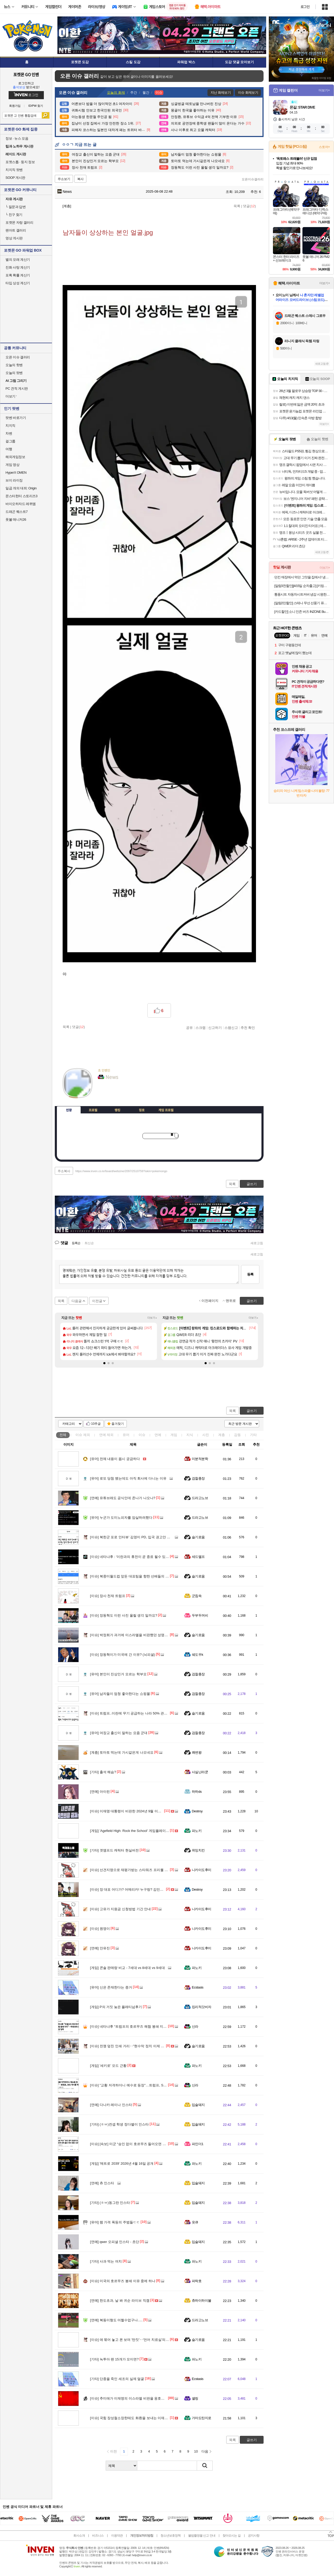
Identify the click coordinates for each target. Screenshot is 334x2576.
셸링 (195, 2398)
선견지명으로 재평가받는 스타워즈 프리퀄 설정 (130, 1870)
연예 (106, 1435)
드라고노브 (200, 1498)
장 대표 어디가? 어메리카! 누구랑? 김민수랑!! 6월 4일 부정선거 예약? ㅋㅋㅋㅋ (155, 1889)
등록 (250, 1274)
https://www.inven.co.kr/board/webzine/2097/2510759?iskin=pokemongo (121, 1171)
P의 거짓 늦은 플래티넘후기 (116, 2007)
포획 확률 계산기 (17, 275)
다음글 (76, 1301)
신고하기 (215, 1027)
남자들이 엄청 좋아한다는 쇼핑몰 (120, 1694)
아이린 (100, 1792)
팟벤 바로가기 (15, 417)
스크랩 (200, 1027)
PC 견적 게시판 (16, 388)
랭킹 (117, 1110)
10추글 (96, 1424)
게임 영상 (12, 464)
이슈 (82, 1435)
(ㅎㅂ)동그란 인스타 (110, 2203)
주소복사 (64, 1171)
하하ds (197, 1792)
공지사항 (253, 2535)
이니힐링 (112, 1093)
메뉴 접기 (239, 1109)
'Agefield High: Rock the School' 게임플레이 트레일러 (135, 1831)
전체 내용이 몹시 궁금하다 (115, 1459)
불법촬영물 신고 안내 (201, 2535)
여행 (8, 449)
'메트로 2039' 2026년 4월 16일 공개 (121, 2163)
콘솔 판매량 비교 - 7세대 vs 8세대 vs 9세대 (127, 1968)
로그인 (305, 7)
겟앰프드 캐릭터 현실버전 (114, 1850)
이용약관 (117, 2535)
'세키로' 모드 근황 (108, 2066)
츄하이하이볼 (201, 2300)
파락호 (196, 2281)
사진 (205, 1435)
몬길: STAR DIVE (302, 107)
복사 (80, 179)
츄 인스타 (102, 2183)
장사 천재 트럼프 (107, 1596)
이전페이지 (209, 1301)
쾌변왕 (196, 1752)
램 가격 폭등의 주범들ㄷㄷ (115, 2222)
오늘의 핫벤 (14, 365)
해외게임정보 (15, 457)
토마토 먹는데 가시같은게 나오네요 (121, 1752)
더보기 (123, 1093)
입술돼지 (198, 2105)
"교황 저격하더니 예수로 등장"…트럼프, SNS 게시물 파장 (138, 2085)
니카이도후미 (201, 1870)
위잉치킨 (198, 1850)
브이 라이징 (14, 480)
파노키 (196, 1831)
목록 (237, 206)
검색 (45, 115)
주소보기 (64, 179)
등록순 (76, 1243)
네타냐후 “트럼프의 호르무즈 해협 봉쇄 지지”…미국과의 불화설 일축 (147, 2026)
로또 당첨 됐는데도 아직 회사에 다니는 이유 (128, 1478)
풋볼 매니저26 (15, 519)
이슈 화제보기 (248, 92)
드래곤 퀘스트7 (16, 511)
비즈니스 (98, 2535)
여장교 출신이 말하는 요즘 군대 (118, 1733)
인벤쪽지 (102, 1093)
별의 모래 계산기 (17, 259)
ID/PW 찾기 (35, 105)
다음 (204, 2451)
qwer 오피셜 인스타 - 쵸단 (114, 2242)
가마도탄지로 (201, 2418)
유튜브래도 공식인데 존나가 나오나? (122, 1498)
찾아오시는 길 (231, 2535)
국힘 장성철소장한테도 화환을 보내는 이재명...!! (131, 2418)
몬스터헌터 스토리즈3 (21, 496)
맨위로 (231, 1301)
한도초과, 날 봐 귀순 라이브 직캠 (120, 2300)
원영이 (100, 1929)
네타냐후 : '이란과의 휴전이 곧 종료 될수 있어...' (131, 1557)
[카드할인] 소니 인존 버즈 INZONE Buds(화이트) (302, 612)
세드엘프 (198, 1557)
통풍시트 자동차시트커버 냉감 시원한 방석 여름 (302, 594)
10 (196, 2451)
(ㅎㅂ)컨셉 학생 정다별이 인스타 (119, 2124)
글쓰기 (252, 1411)
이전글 (97, 1301)
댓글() (249, 206)
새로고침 (256, 1243)
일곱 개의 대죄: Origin (21, 488)
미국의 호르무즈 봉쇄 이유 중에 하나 (122, 2281)
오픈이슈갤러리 (253, 179)
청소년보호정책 (170, 2535)
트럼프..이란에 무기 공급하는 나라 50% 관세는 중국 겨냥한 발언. (144, 1713)
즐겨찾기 (117, 1424)
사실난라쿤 (200, 1772)
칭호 (142, 1110)
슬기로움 (198, 1537)
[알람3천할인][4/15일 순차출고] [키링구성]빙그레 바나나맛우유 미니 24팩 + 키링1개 (302, 586)
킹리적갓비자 (201, 2007)
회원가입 (15, 105)
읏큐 (195, 2222)
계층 (221, 1435)
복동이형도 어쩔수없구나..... (116, 2320)
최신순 (89, 1243)
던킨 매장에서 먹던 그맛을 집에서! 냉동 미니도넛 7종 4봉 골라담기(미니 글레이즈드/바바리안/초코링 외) (302, 577)
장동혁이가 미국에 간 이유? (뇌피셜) (122, 1655)
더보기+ (152, 1318)
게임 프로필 (166, 1110)
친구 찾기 (13, 214)
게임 (173, 1435)
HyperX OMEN (15, 472)
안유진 (100, 1948)
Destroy (197, 1811)
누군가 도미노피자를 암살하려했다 (121, 1518)
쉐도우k (197, 1655)
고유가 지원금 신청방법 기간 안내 (120, 1909)
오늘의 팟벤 (14, 373)
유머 (126, 1435)
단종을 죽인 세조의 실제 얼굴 (117, 2379)
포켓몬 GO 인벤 (26, 74)
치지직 (10, 425)
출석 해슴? (103, 1772)
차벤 (8, 433)
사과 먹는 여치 (106, 2261)
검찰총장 (198, 1478)
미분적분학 (200, 1459)
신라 (195, 2026)
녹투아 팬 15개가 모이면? (114, 2359)
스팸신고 (231, 1027)
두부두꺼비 (200, 1615)
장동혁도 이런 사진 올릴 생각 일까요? (123, 1615)
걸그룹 (10, 441)
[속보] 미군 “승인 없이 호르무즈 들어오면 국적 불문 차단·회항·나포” (145, 2144)
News (64, 191)
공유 (189, 1027)
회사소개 (79, 2535)
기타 (253, 1435)
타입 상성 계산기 (17, 283)
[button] (104, 1363)
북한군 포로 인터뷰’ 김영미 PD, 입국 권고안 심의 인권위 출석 (141, 1537)
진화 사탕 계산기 (17, 267)
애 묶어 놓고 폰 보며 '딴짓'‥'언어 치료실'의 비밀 (131, 2340)
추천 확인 (248, 1027)
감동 (237, 1435)
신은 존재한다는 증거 (111, 1987)
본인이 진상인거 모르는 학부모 (118, 1674)
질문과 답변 (15, 207)
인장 (69, 1110)
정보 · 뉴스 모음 (16, 138)
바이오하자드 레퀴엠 (20, 504)
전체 (62, 1435)
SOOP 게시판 (15, 177)
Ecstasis (197, 1987)
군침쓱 (196, 1596)
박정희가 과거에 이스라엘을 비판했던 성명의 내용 (133, 1635)
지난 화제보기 (221, 92)
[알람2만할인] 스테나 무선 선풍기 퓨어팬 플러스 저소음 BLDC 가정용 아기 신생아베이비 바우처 (302, 603)
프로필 (93, 1110)
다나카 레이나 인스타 (111, 2105)
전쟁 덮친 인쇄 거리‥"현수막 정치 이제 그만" (129, 2046)
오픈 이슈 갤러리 (17, 357)
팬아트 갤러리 (15, 230)
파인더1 (197, 2144)
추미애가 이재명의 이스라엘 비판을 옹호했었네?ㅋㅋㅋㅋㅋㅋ (142, 2398)
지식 (189, 1435)
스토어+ (324, 147)
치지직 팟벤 (14, 169)
